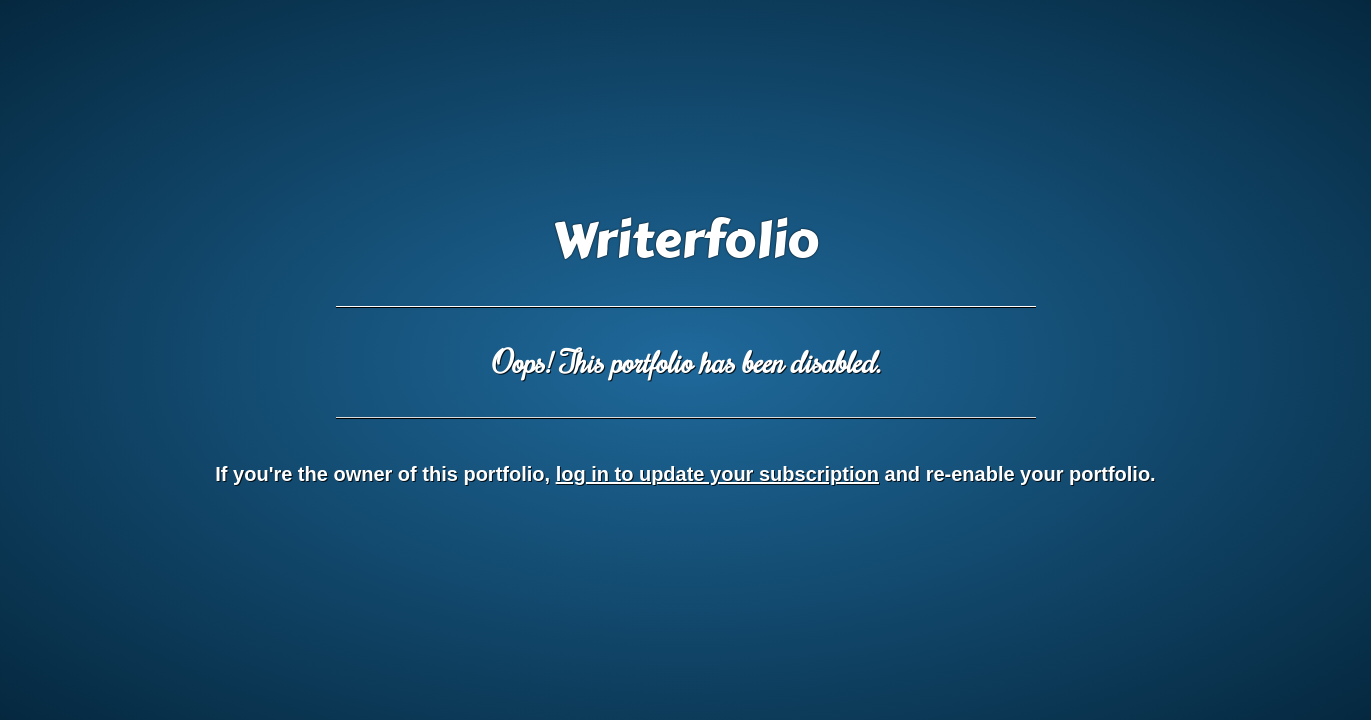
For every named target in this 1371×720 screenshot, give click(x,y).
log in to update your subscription (717, 474)
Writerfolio (685, 241)
